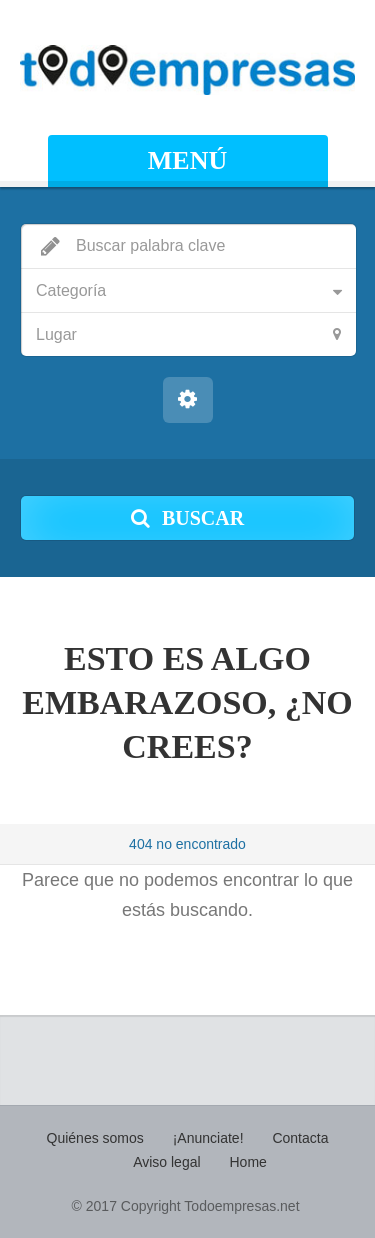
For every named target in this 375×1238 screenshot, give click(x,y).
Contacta (300, 1138)
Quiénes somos (95, 1138)
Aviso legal (166, 1162)
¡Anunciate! (208, 1138)
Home (247, 1162)
